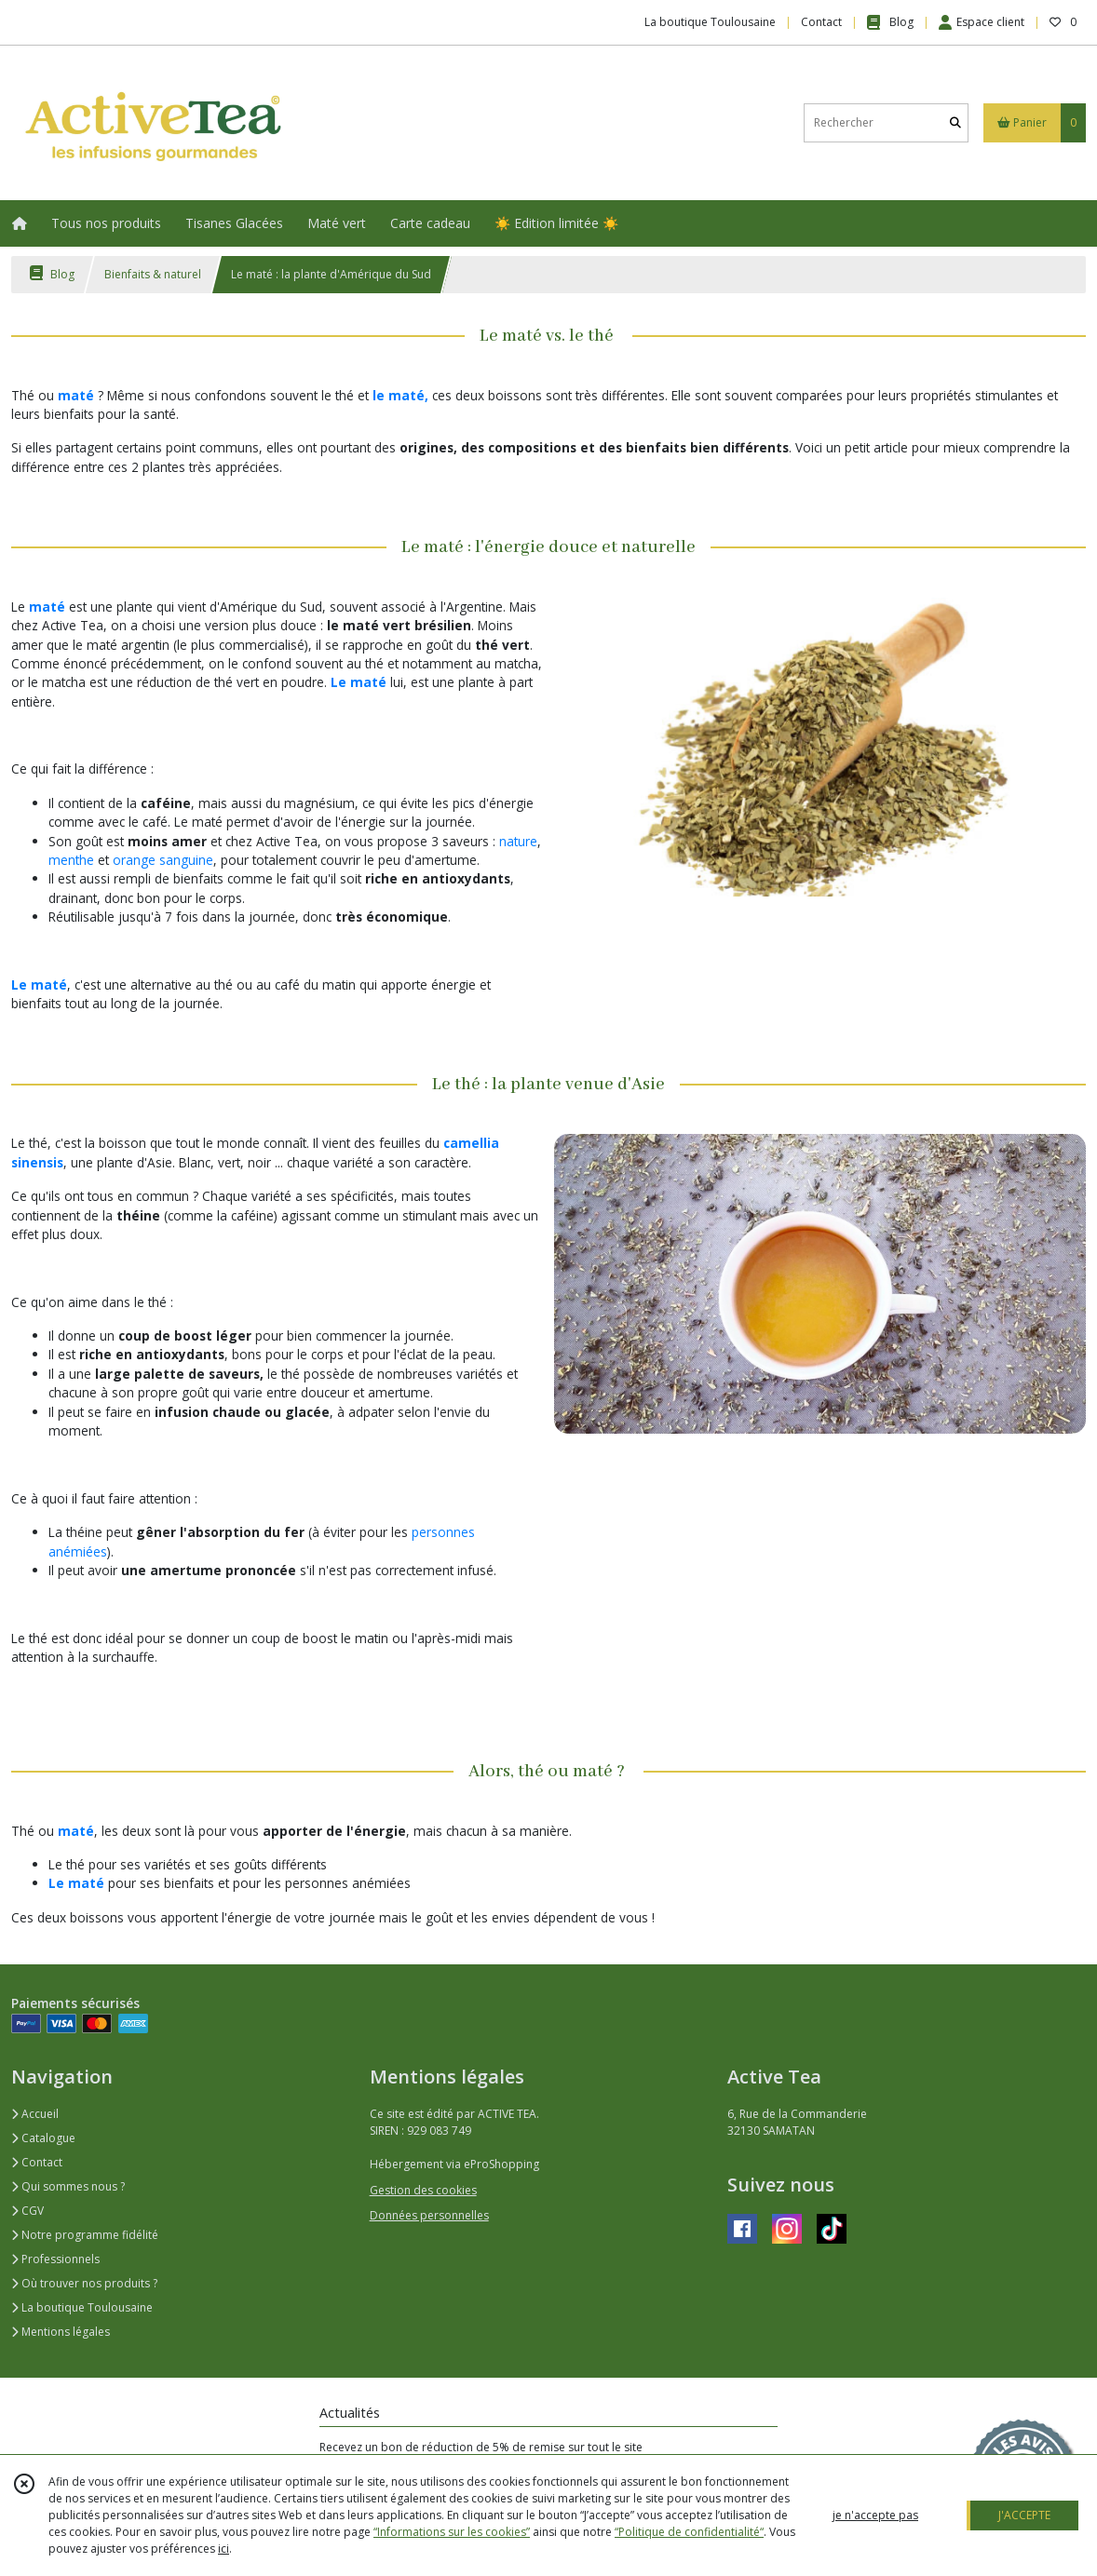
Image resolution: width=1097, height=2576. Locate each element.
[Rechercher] (955, 122)
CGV (27, 2211)
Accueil (35, 2114)
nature (518, 841)
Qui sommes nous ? (68, 2186)
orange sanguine (163, 860)
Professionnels (55, 2259)
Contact (821, 22)
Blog (52, 274)
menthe (71, 860)
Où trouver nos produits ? (84, 2283)
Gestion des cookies (423, 2190)
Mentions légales (60, 2332)
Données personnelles (429, 2215)
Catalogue (43, 2138)
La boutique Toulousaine (82, 2307)
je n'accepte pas (875, 2515)
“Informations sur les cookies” (451, 2532)
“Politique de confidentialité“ (689, 2532)
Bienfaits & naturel (152, 274)
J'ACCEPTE (1024, 2515)
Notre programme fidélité (84, 2235)
